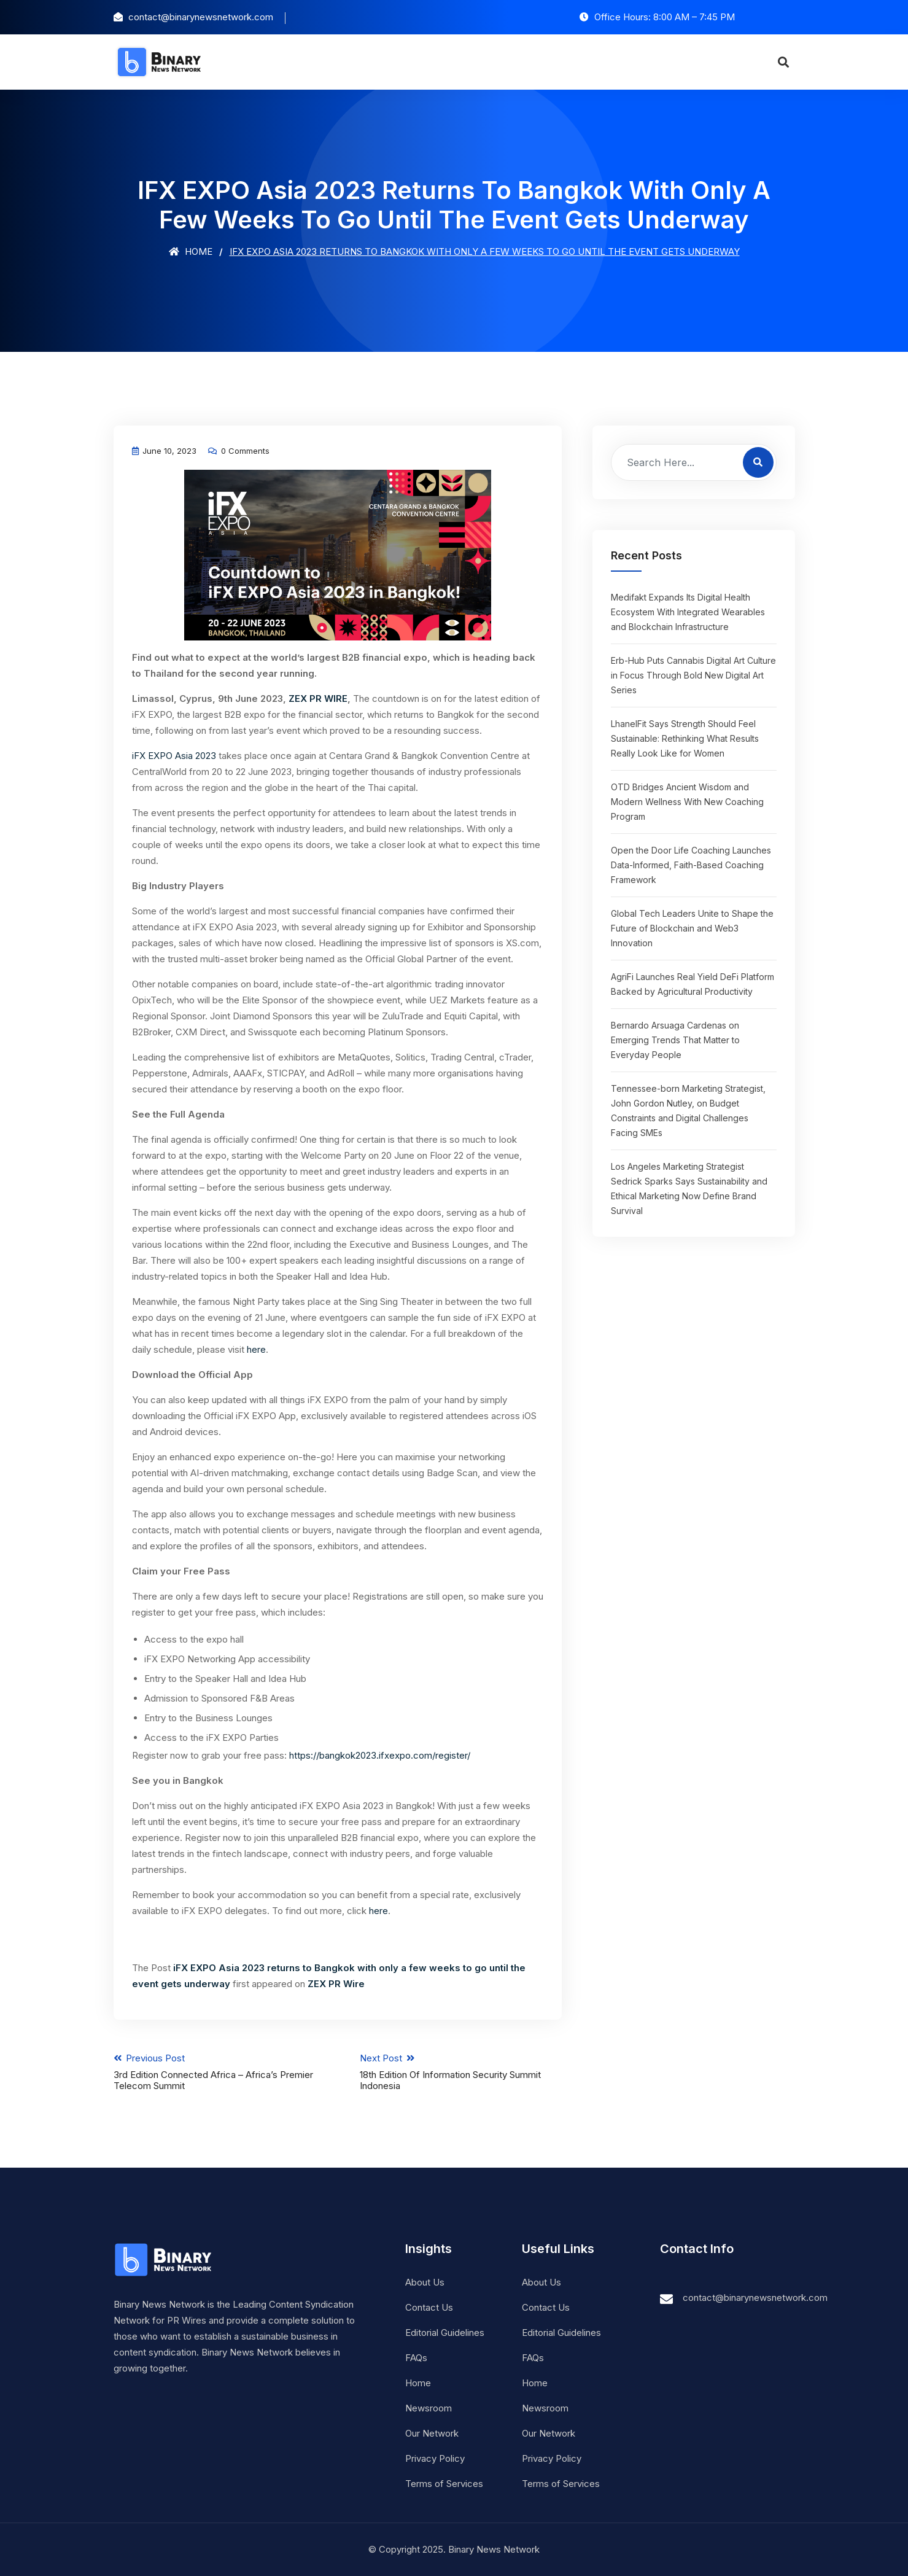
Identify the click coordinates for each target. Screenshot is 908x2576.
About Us (424, 2282)
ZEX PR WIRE (318, 698)
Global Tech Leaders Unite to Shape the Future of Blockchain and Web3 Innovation (692, 928)
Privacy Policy (435, 2458)
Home (190, 251)
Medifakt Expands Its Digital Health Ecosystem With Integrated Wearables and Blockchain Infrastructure (688, 612)
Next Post (461, 2072)
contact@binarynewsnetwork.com (755, 2297)
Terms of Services (444, 2483)
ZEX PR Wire (336, 1984)
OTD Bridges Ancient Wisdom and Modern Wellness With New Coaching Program (687, 802)
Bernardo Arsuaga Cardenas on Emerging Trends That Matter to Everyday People (675, 1040)
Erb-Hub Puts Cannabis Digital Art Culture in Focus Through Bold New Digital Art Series (693, 675)
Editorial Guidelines (444, 2332)
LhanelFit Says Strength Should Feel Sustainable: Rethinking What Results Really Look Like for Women (685, 738)
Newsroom (428, 2408)
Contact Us (429, 2307)
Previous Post (215, 2072)
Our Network (432, 2433)
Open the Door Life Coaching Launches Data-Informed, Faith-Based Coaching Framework (691, 865)
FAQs (416, 2358)
